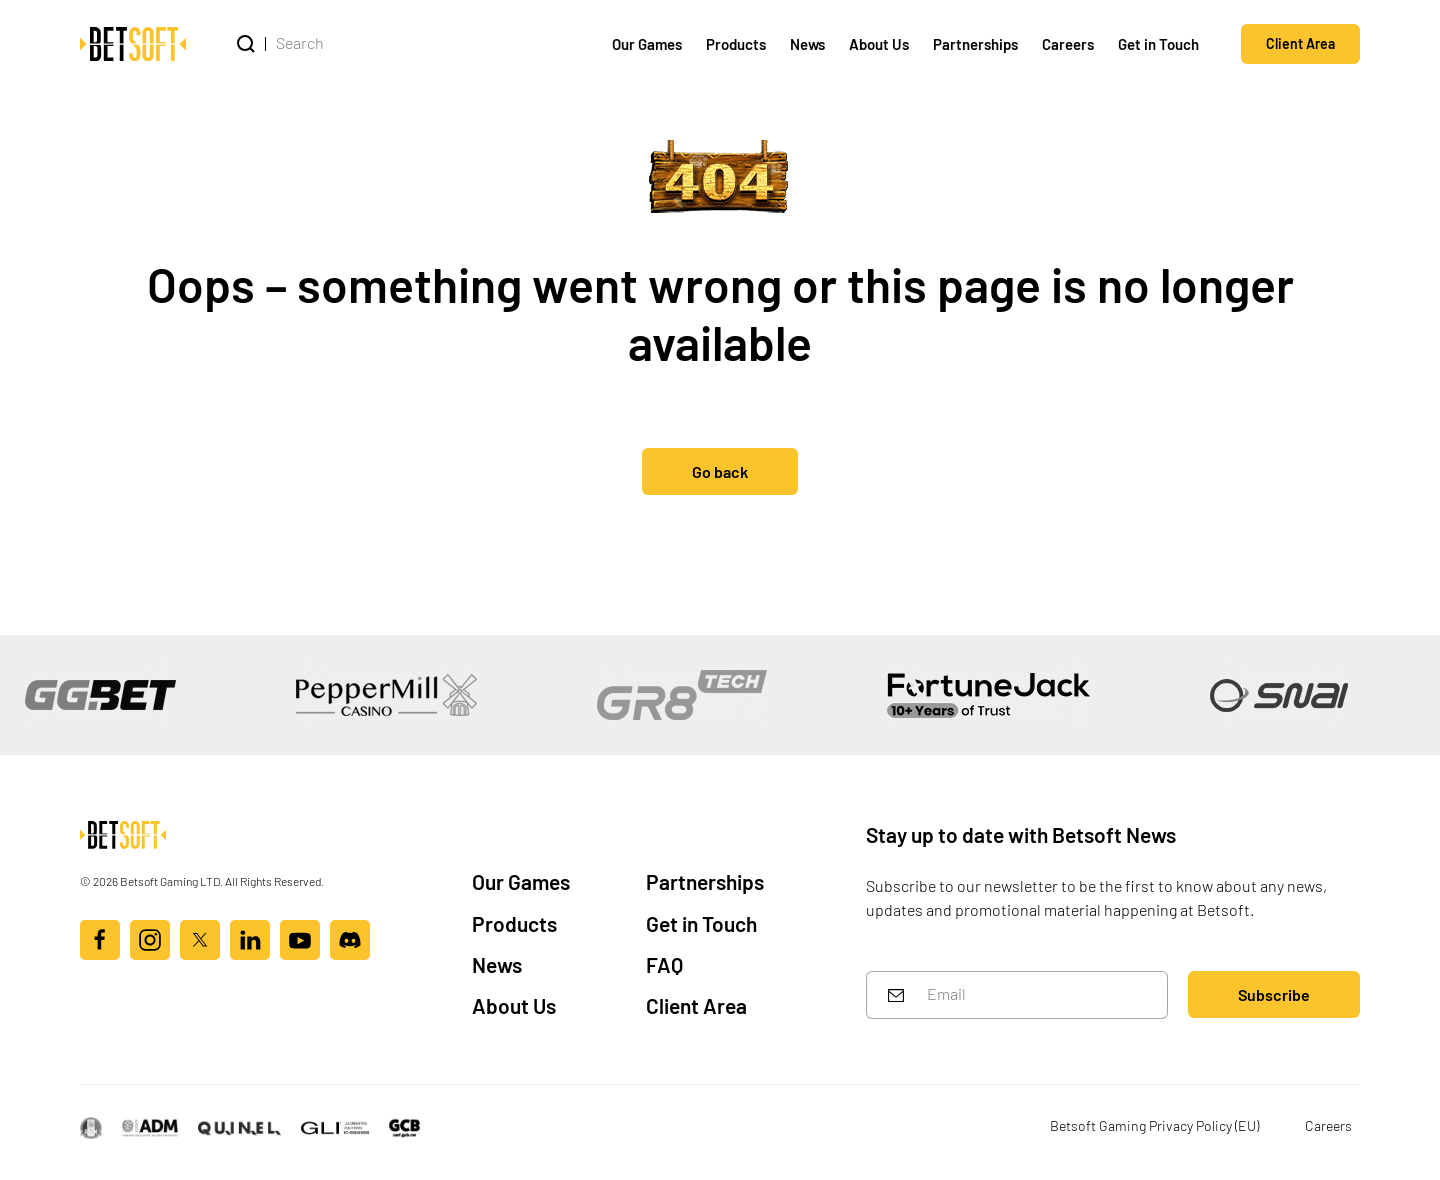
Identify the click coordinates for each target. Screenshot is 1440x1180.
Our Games (647, 43)
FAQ (664, 963)
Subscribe (1274, 993)
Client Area (1300, 43)
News (807, 43)
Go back (720, 470)
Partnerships (975, 43)
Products (736, 43)
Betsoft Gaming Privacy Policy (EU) (1154, 1125)
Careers (1068, 43)
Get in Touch (1158, 43)
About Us (879, 43)
